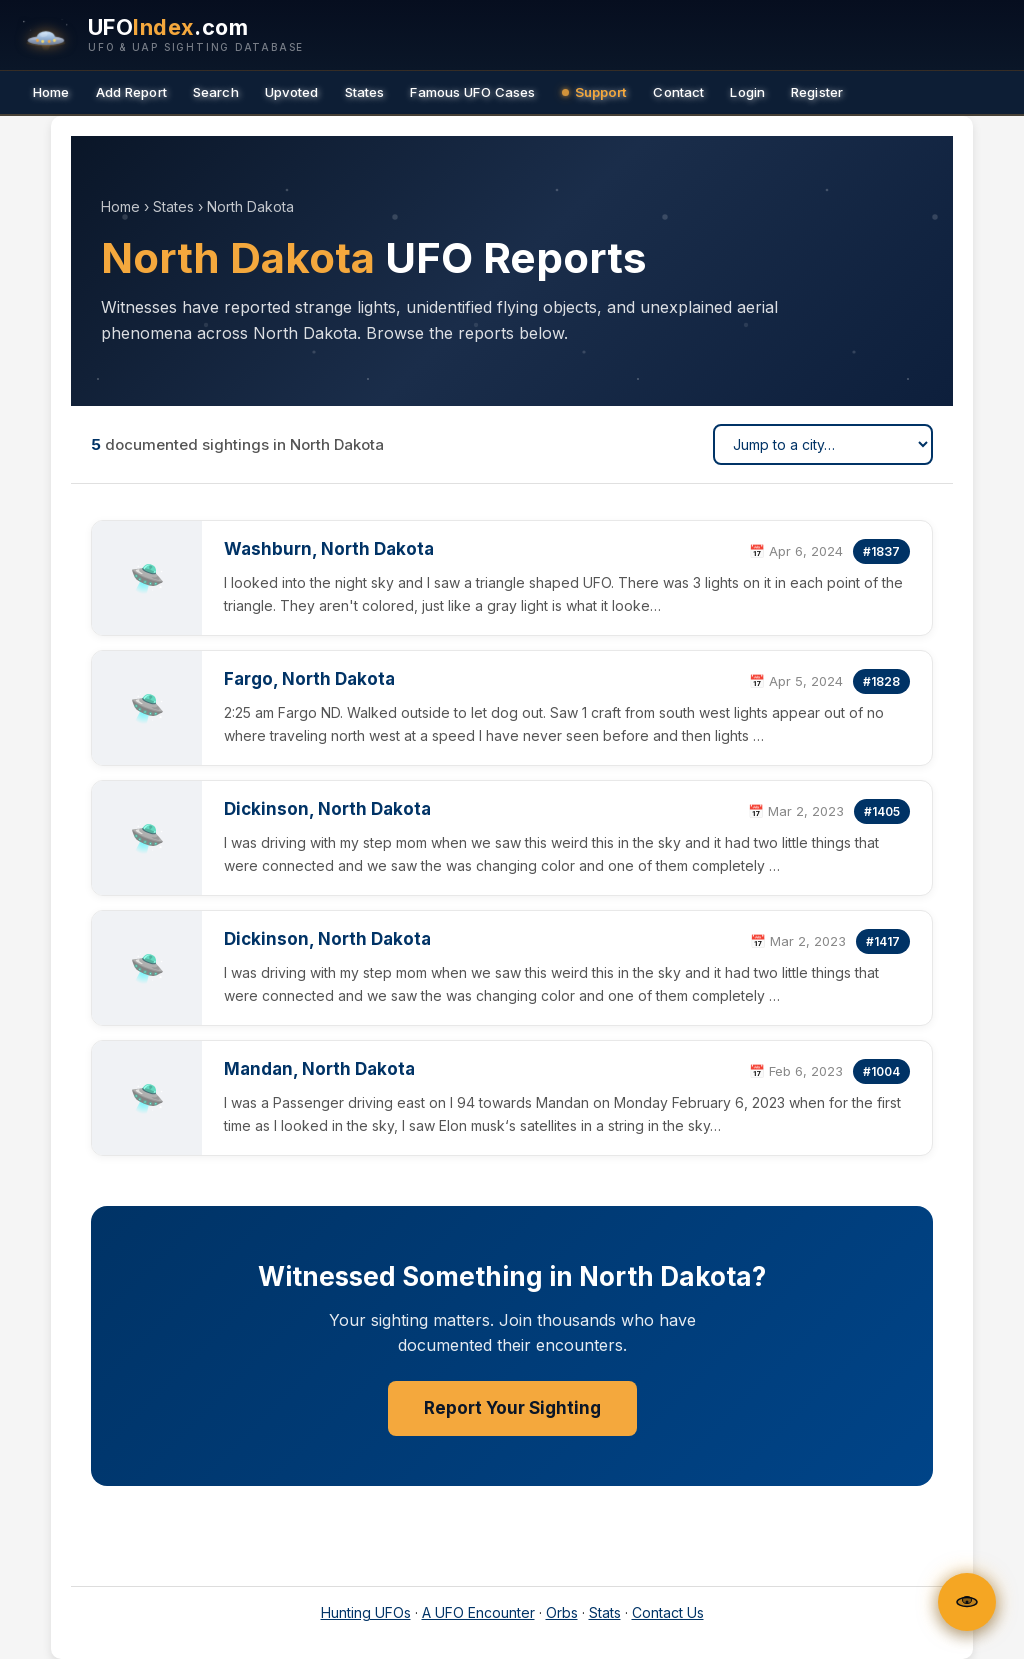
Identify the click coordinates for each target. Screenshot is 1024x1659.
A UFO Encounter (478, 1612)
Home (51, 92)
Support (595, 92)
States (365, 92)
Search (216, 92)
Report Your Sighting (512, 1408)
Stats (605, 1612)
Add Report (131, 92)
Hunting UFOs (366, 1612)
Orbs (562, 1612)
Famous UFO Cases (472, 92)
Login (747, 92)
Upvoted (292, 92)
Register (817, 92)
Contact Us (668, 1612)
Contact (678, 92)
